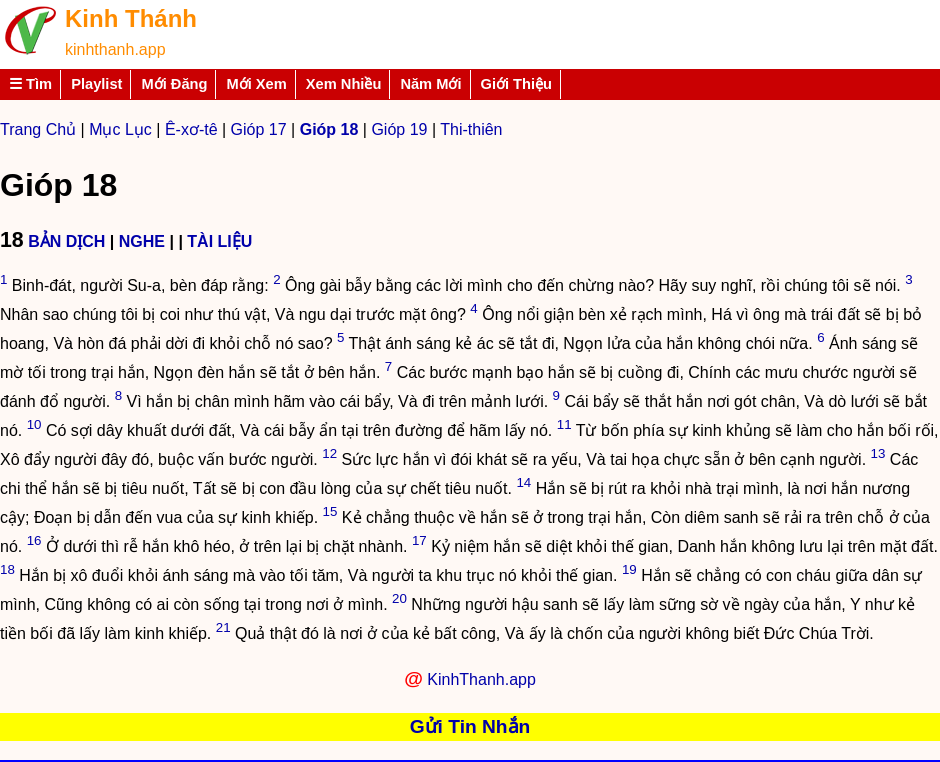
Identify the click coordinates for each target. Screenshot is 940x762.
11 (564, 424)
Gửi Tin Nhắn (470, 726)
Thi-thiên (471, 129)
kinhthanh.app (115, 49)
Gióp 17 (259, 129)
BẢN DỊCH (66, 241)
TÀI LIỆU (219, 241)
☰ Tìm (30, 84)
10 (34, 424)
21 (223, 627)
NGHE (142, 241)
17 (419, 540)
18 (7, 569)
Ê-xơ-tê (191, 129)
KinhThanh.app (481, 679)
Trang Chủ (38, 129)
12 (329, 453)
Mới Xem (256, 84)
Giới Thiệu (517, 84)
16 (34, 540)
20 (399, 598)
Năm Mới (430, 84)
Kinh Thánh (131, 18)
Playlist (96, 84)
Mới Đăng (174, 84)
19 (629, 569)
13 (878, 453)
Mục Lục (120, 129)
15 (330, 511)
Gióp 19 (399, 129)
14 (523, 482)
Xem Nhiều (344, 84)
